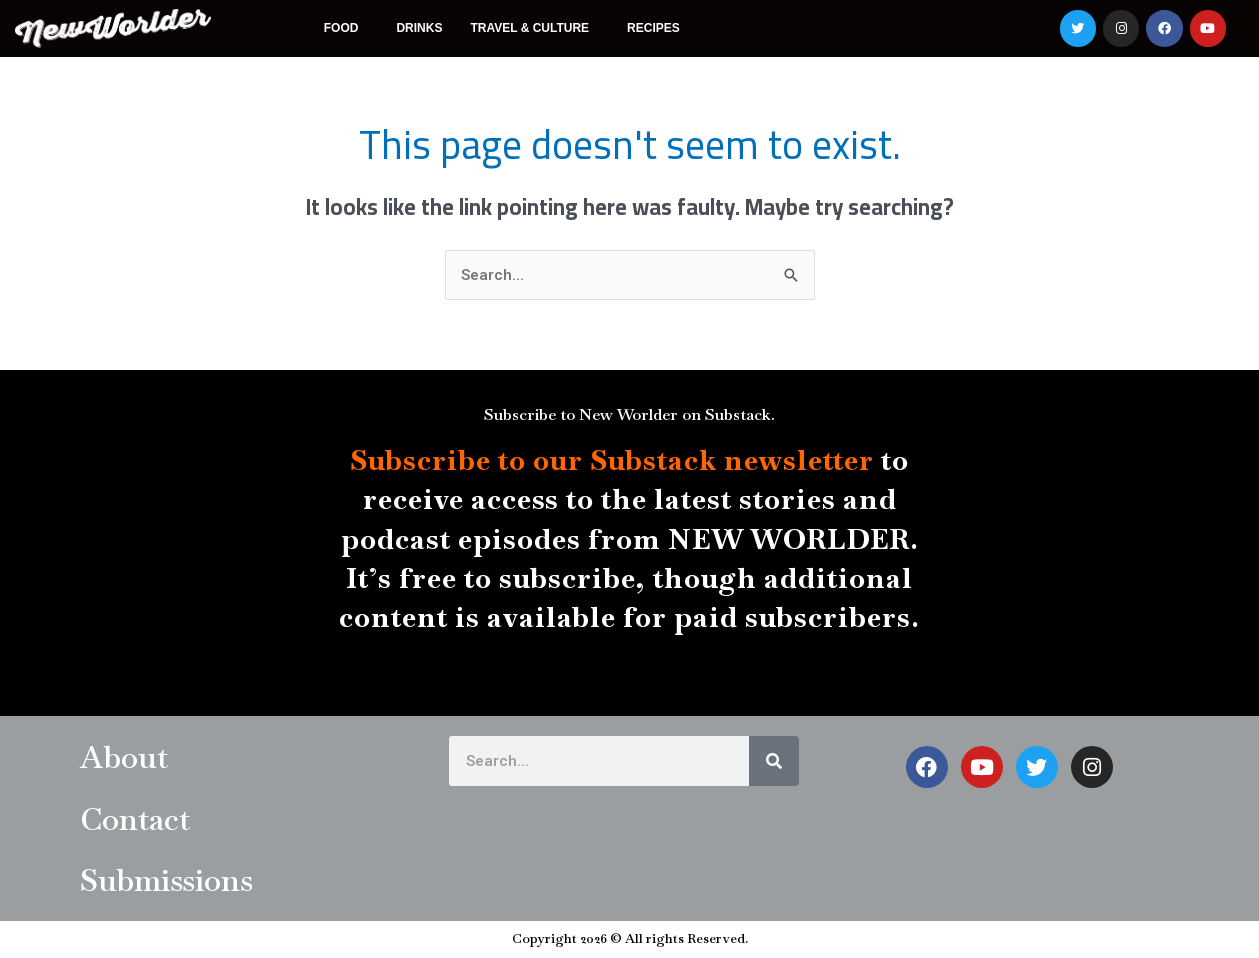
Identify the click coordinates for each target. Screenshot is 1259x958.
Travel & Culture (534, 28)
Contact (138, 818)
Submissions (168, 880)
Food (346, 28)
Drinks (419, 28)
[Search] (774, 762)
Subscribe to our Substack (533, 461)
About (126, 757)
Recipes (653, 28)
